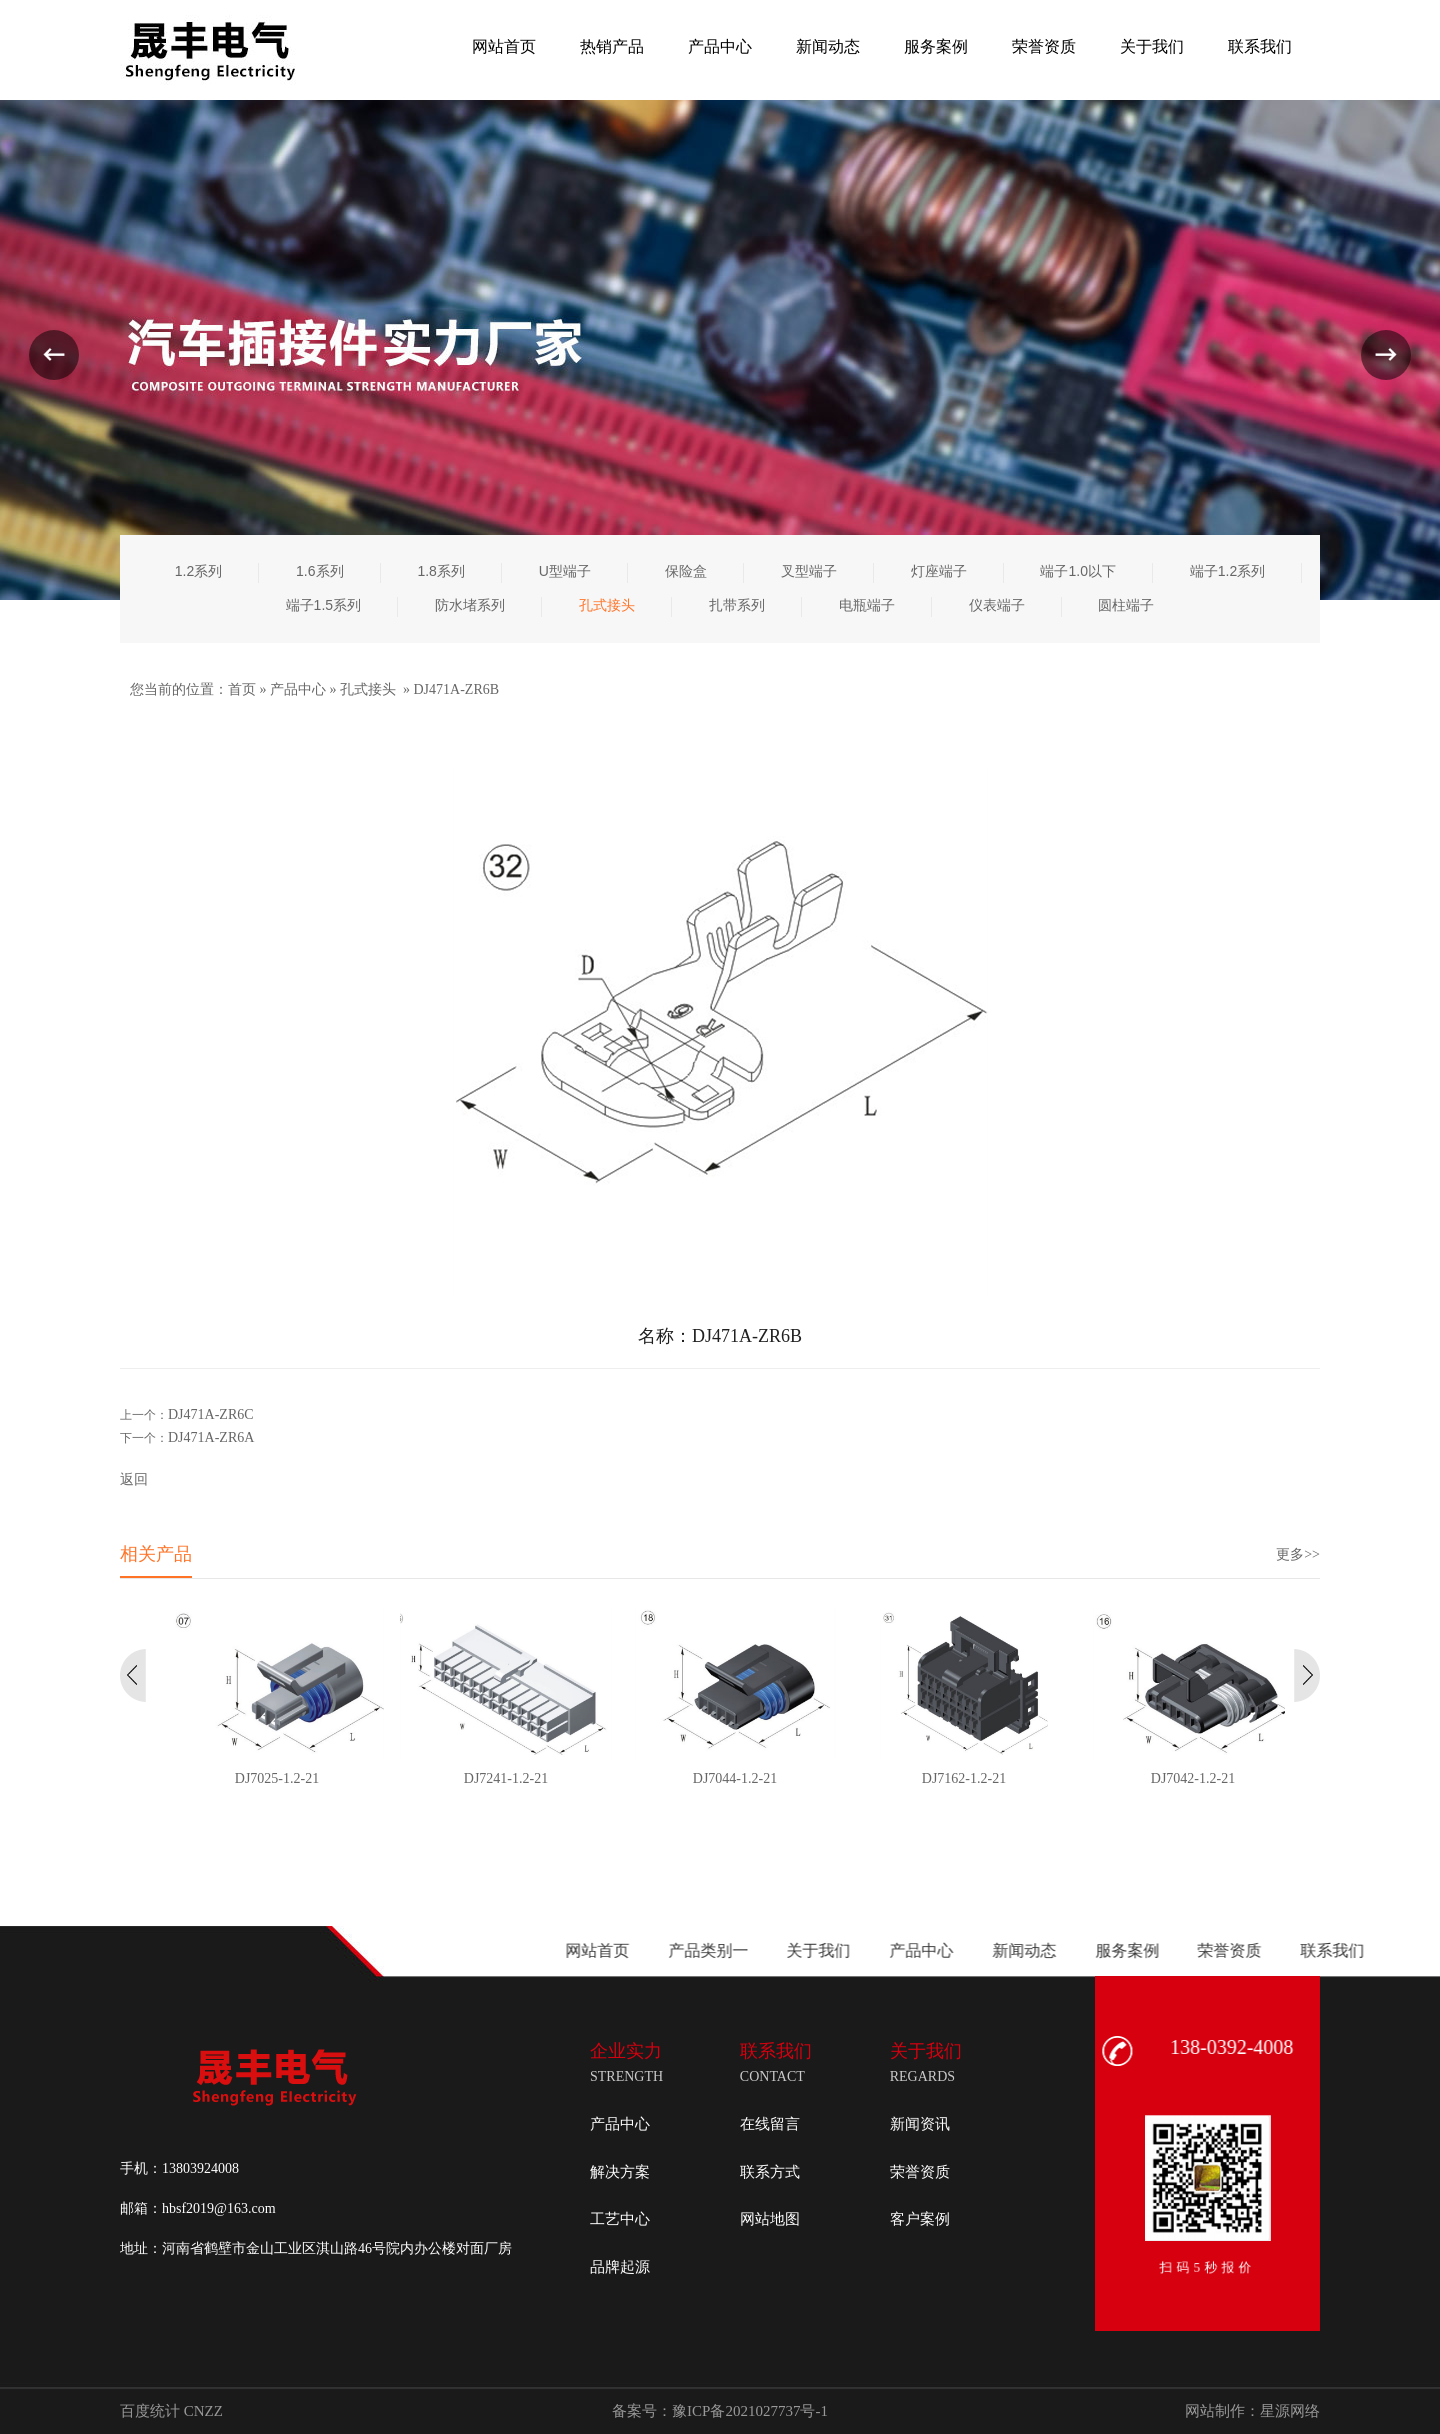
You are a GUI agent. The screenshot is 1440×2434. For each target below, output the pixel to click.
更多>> (1298, 1554)
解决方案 (620, 2172)
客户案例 (920, 2219)
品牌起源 (620, 2267)
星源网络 (1290, 2411)
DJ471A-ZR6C (211, 1414)
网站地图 (770, 2219)
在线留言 (770, 2124)
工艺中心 (620, 2219)
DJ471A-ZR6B (457, 689)
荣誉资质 (920, 2172)
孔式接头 (368, 689)
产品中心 (298, 689)
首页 (242, 689)
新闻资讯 (920, 2124)
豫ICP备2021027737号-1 (750, 2411)
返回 (134, 1479)
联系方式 (770, 2172)
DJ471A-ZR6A (211, 1437)
